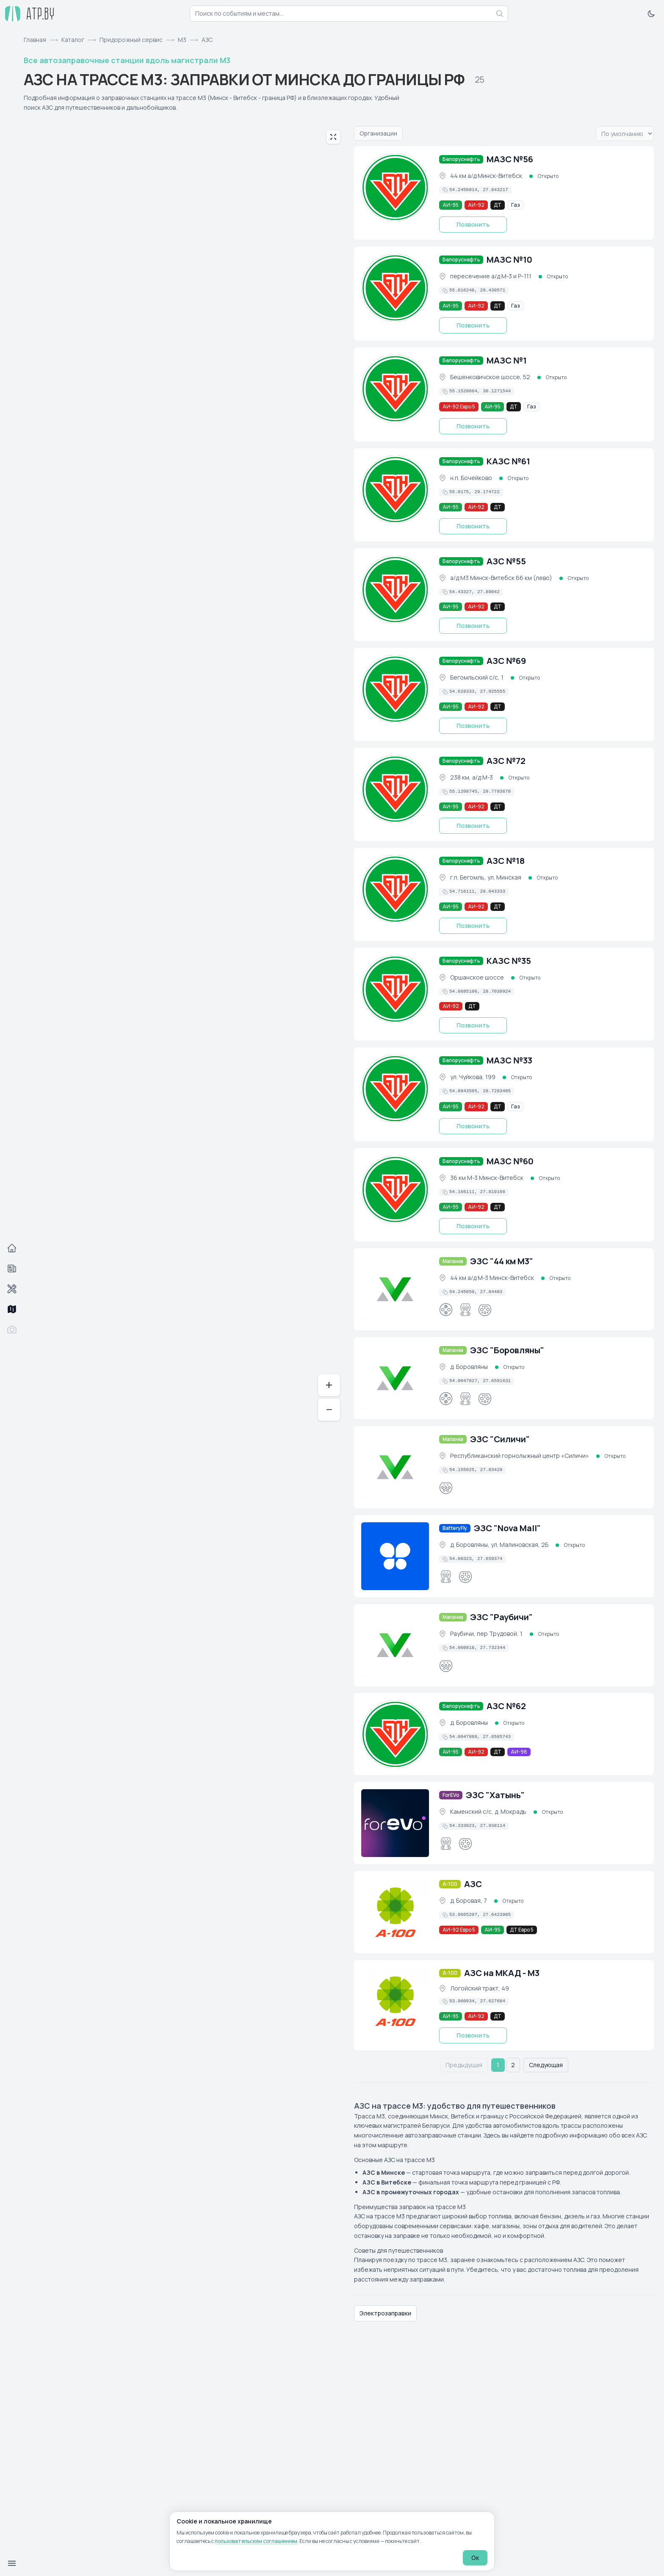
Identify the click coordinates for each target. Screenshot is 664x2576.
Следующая (546, 2065)
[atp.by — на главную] (29, 13)
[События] (12, 1268)
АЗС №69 (506, 660)
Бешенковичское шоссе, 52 (490, 377)
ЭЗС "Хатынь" (495, 1795)
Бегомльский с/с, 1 (477, 677)
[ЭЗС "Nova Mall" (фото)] (395, 1556)
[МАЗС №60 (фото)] (395, 1189)
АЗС (473, 1884)
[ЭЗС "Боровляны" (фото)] (395, 1378)
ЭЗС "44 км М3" (501, 1261)
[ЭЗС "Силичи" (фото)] (395, 1467)
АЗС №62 (506, 1706)
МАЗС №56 (510, 159)
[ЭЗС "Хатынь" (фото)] (395, 1823)
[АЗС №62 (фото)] (395, 1734)
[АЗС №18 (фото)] (395, 889)
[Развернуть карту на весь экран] (333, 137)
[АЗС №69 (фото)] (395, 689)
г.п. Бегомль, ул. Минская (485, 877)
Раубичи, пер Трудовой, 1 (486, 1633)
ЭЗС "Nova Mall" (507, 1528)
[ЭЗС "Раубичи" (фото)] (395, 1645)
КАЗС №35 (509, 960)
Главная (35, 40)
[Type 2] (446, 1487)
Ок (475, 2558)
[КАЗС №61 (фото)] (395, 489)
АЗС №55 (506, 561)
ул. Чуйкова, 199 (472, 1077)
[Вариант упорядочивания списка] (625, 133)
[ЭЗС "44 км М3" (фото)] (395, 1289)
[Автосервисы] (12, 1289)
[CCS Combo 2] (465, 1309)
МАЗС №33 (509, 1060)
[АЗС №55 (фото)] (395, 589)
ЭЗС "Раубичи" (501, 1617)
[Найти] (500, 13)
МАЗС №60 (510, 1161)
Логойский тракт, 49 (479, 1988)
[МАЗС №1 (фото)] (395, 388)
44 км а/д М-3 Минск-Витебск (492, 1278)
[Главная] (12, 1248)
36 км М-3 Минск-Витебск (486, 1178)
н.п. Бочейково (471, 478)
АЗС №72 (506, 760)
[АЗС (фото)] (395, 1912)
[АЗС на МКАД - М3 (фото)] (395, 2001)
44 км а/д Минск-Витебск (486, 176)
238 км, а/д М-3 (471, 777)
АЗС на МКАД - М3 (502, 1973)
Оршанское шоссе (477, 977)
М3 (182, 40)
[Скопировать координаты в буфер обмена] (475, 190)
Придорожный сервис (131, 40)
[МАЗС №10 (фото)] (395, 288)
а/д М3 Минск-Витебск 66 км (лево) (501, 578)
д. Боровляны (469, 1367)
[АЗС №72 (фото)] (395, 789)
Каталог (72, 40)
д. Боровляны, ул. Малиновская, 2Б (499, 1545)
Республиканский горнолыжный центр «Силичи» (519, 1456)
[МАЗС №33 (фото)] (395, 1088)
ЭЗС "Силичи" (500, 1439)
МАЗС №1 (507, 360)
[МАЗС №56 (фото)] (395, 187)
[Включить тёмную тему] (651, 13)
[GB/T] (485, 1309)
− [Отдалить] (329, 1409)
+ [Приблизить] (329, 1384)
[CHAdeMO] (446, 1309)
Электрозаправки (385, 2313)
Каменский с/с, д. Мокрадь (488, 1811)
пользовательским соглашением (256, 2541)
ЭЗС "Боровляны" (507, 1350)
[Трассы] (12, 1309)
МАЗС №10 (509, 259)
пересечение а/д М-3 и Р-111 (490, 276)
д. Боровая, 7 (468, 1900)
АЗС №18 (506, 860)
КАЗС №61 (508, 461)
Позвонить (473, 224)
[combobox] (349, 14)
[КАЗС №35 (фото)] (395, 989)
